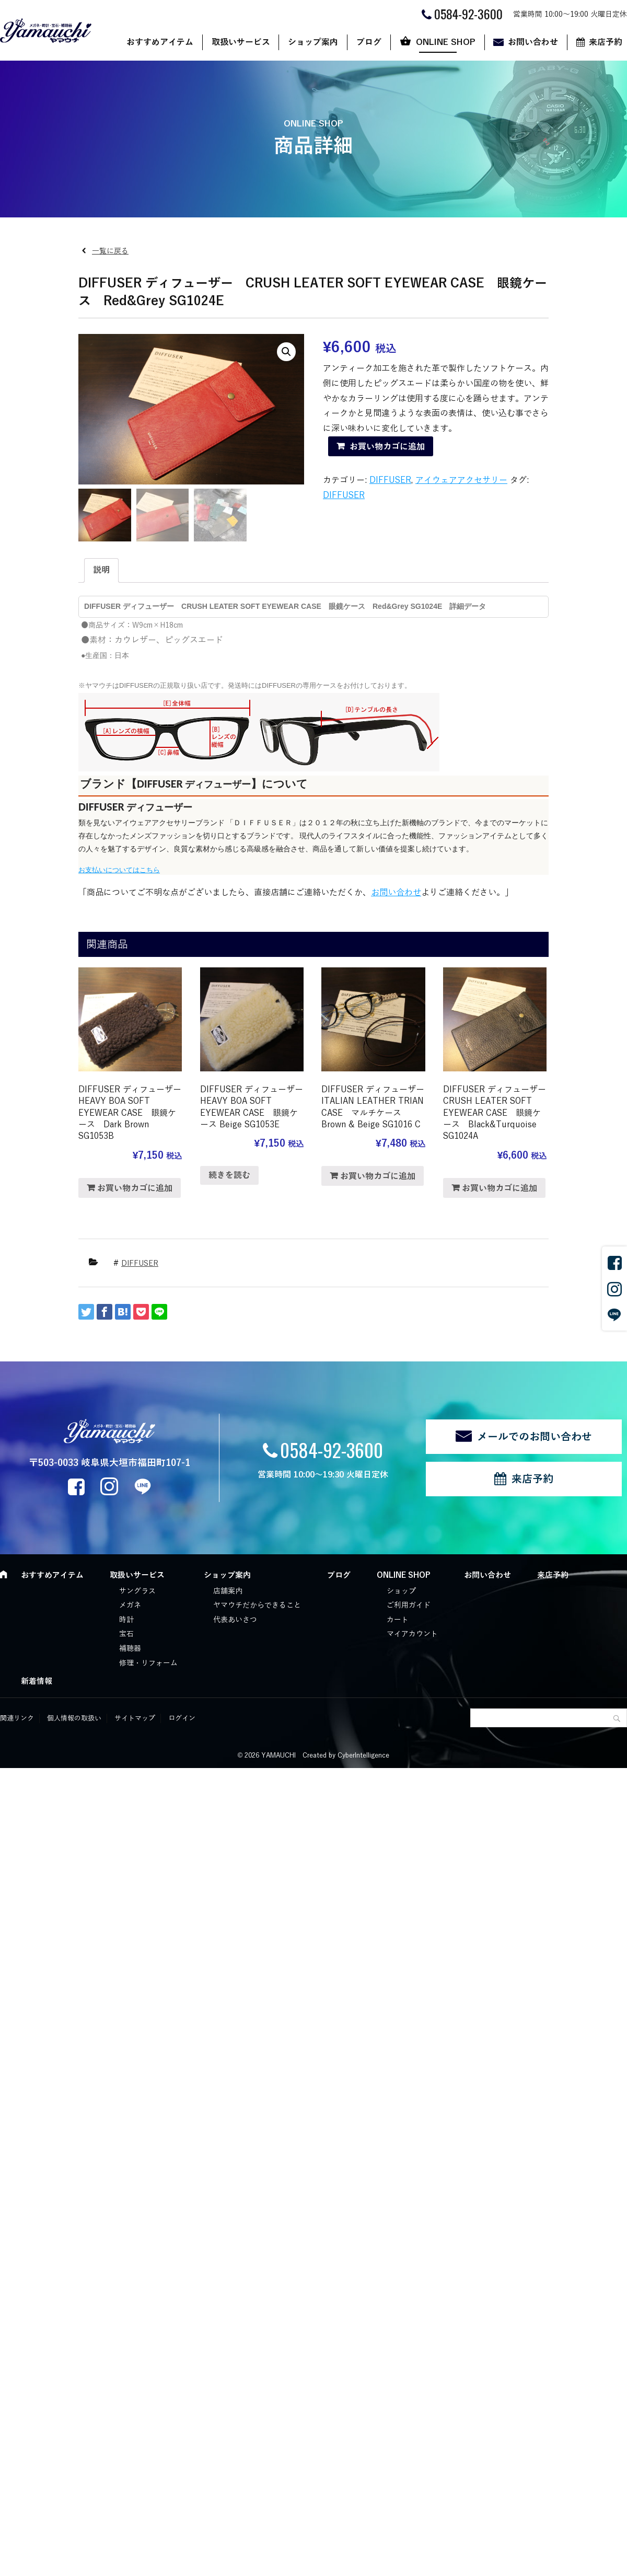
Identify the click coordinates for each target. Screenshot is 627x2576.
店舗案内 (227, 1591)
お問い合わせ (533, 42)
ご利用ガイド (409, 1605)
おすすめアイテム (159, 42)
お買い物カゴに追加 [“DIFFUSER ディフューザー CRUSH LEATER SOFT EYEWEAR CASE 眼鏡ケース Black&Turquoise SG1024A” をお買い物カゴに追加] (499, 1188)
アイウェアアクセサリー (461, 480)
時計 (126, 1620)
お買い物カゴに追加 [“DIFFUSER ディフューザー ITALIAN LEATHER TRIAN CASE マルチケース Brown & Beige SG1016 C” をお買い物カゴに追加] (377, 1176)
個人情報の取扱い (74, 1718)
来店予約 (532, 1479)
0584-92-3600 (331, 1449)
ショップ (401, 1591)
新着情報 (36, 1681)
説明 (101, 570)
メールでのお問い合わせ (534, 1436)
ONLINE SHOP (445, 42)
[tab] (101, 570)
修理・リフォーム (148, 1663)
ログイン (181, 1718)
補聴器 (130, 1649)
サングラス (137, 1591)
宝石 (126, 1634)
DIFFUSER (390, 480)
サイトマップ (134, 1718)
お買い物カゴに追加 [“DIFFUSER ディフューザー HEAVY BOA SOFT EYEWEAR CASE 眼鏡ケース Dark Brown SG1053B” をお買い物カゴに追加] (134, 1188)
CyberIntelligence (363, 1755)
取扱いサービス (241, 42)
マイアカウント (412, 1634)
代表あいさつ (235, 1620)
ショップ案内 (313, 42)
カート (398, 1620)
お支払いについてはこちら (119, 870)
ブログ (368, 42)
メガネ (130, 1605)
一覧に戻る (110, 251)
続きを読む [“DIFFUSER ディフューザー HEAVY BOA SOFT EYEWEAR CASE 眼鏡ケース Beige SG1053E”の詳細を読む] (229, 1175)
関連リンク (17, 1718)
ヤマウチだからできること (257, 1605)
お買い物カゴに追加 (387, 447)
